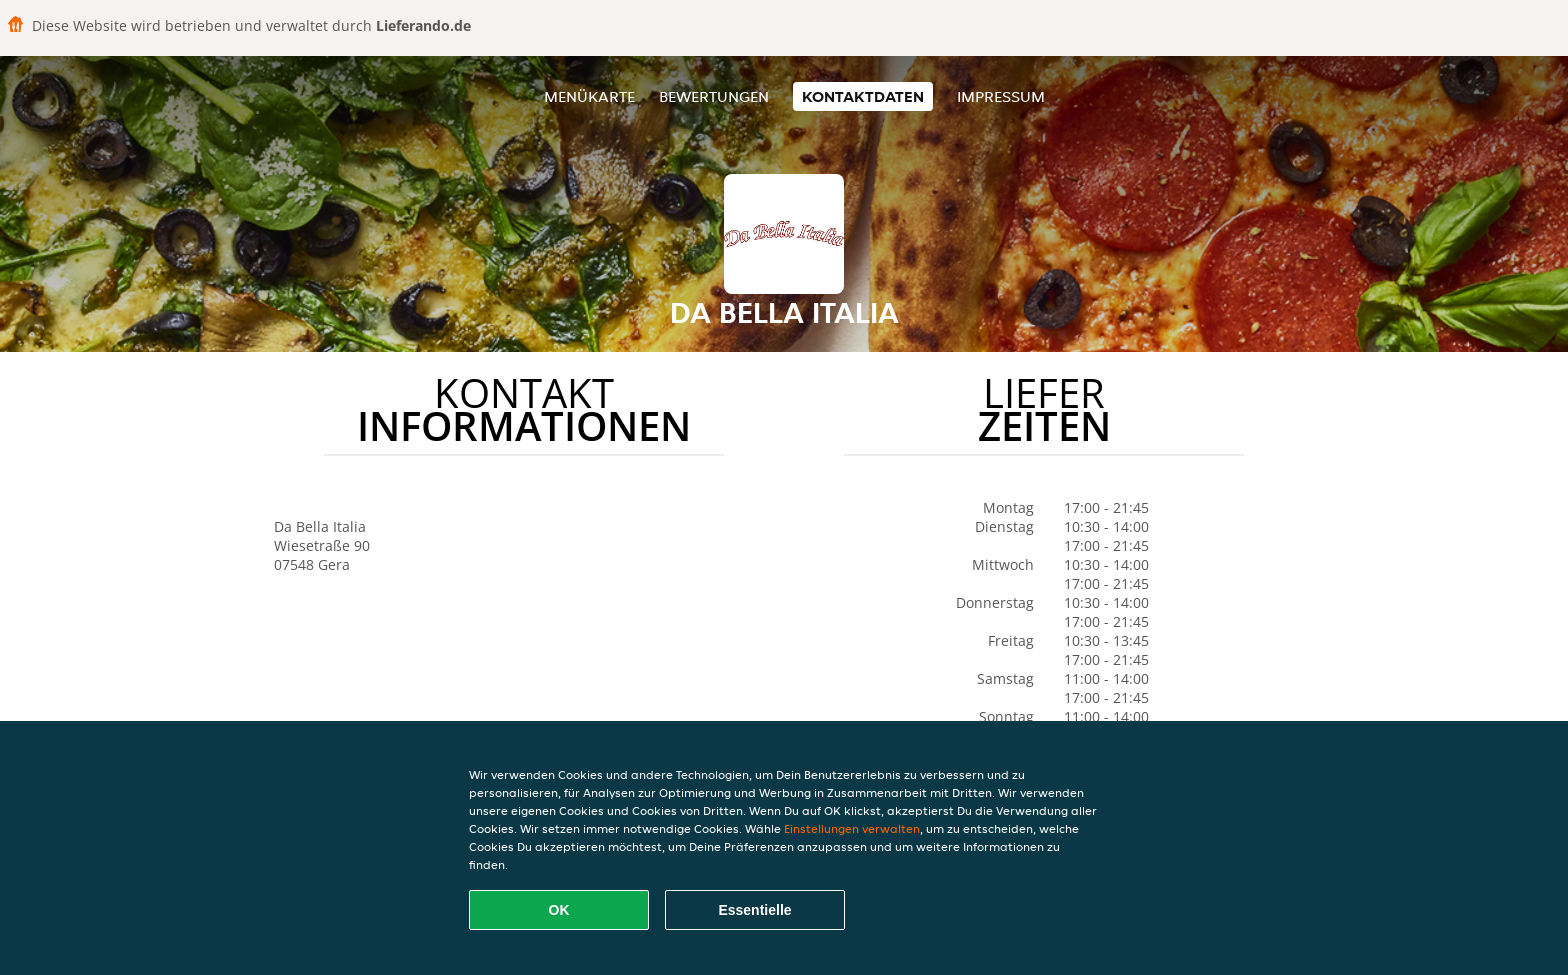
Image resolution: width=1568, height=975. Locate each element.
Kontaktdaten (863, 96)
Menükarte (589, 96)
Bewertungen (714, 96)
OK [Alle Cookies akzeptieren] (559, 910)
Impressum (1001, 96)
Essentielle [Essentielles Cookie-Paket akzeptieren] (754, 910)
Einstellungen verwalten (852, 828)
